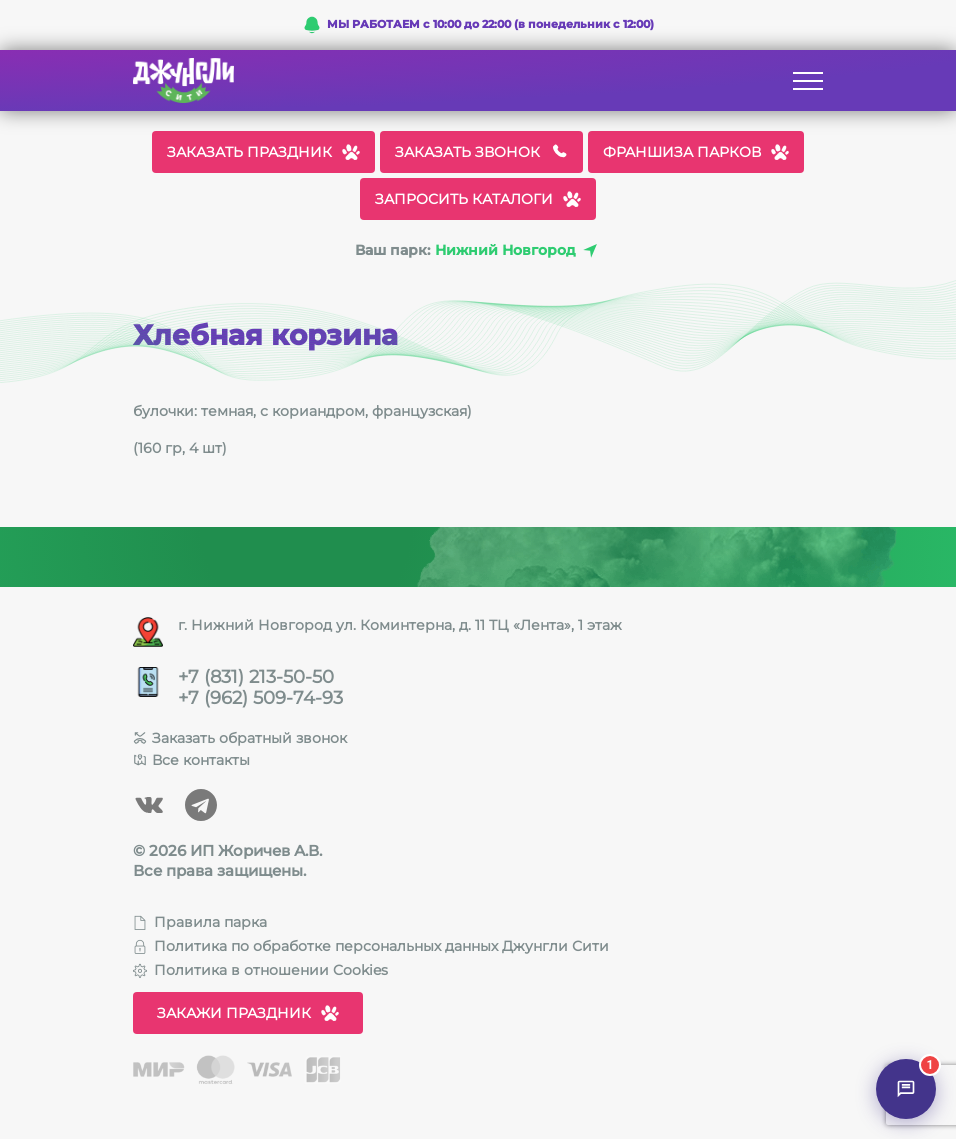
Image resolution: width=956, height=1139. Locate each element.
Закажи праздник (248, 1013)
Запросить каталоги (478, 199)
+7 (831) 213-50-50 (256, 677)
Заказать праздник (263, 152)
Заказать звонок (481, 152)
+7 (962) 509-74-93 (260, 698)
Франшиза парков (696, 152)
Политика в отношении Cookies (260, 970)
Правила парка (200, 922)
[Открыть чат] (906, 1089)
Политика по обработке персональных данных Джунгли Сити (371, 946)
